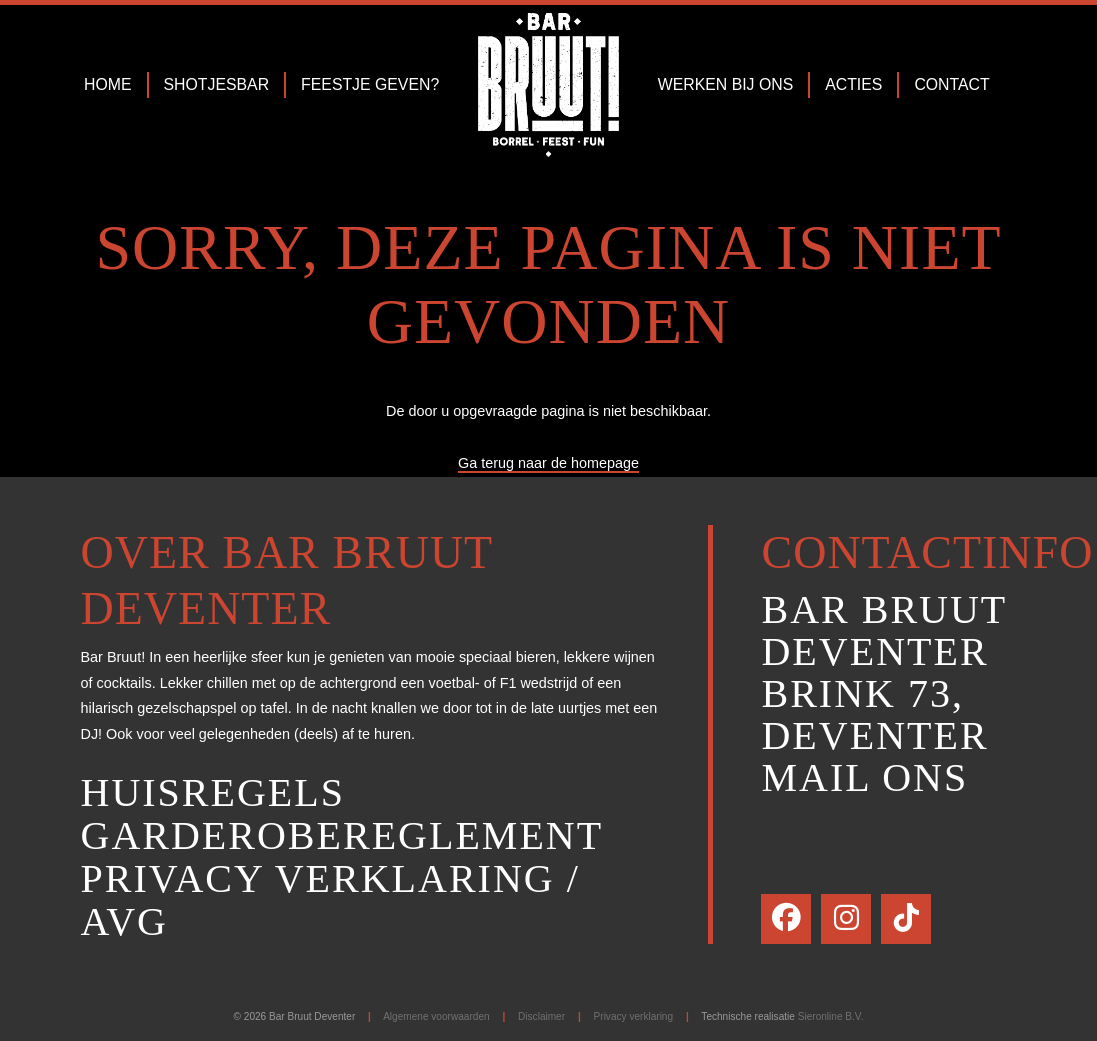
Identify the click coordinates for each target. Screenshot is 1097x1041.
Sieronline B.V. (831, 1016)
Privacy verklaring (634, 1016)
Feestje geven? (370, 84)
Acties (853, 84)
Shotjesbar (217, 84)
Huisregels (213, 792)
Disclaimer (541, 1016)
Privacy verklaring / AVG (330, 900)
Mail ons (864, 777)
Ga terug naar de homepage (548, 463)
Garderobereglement (342, 835)
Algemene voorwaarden (436, 1016)
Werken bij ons (725, 84)
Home (108, 84)
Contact (951, 84)
